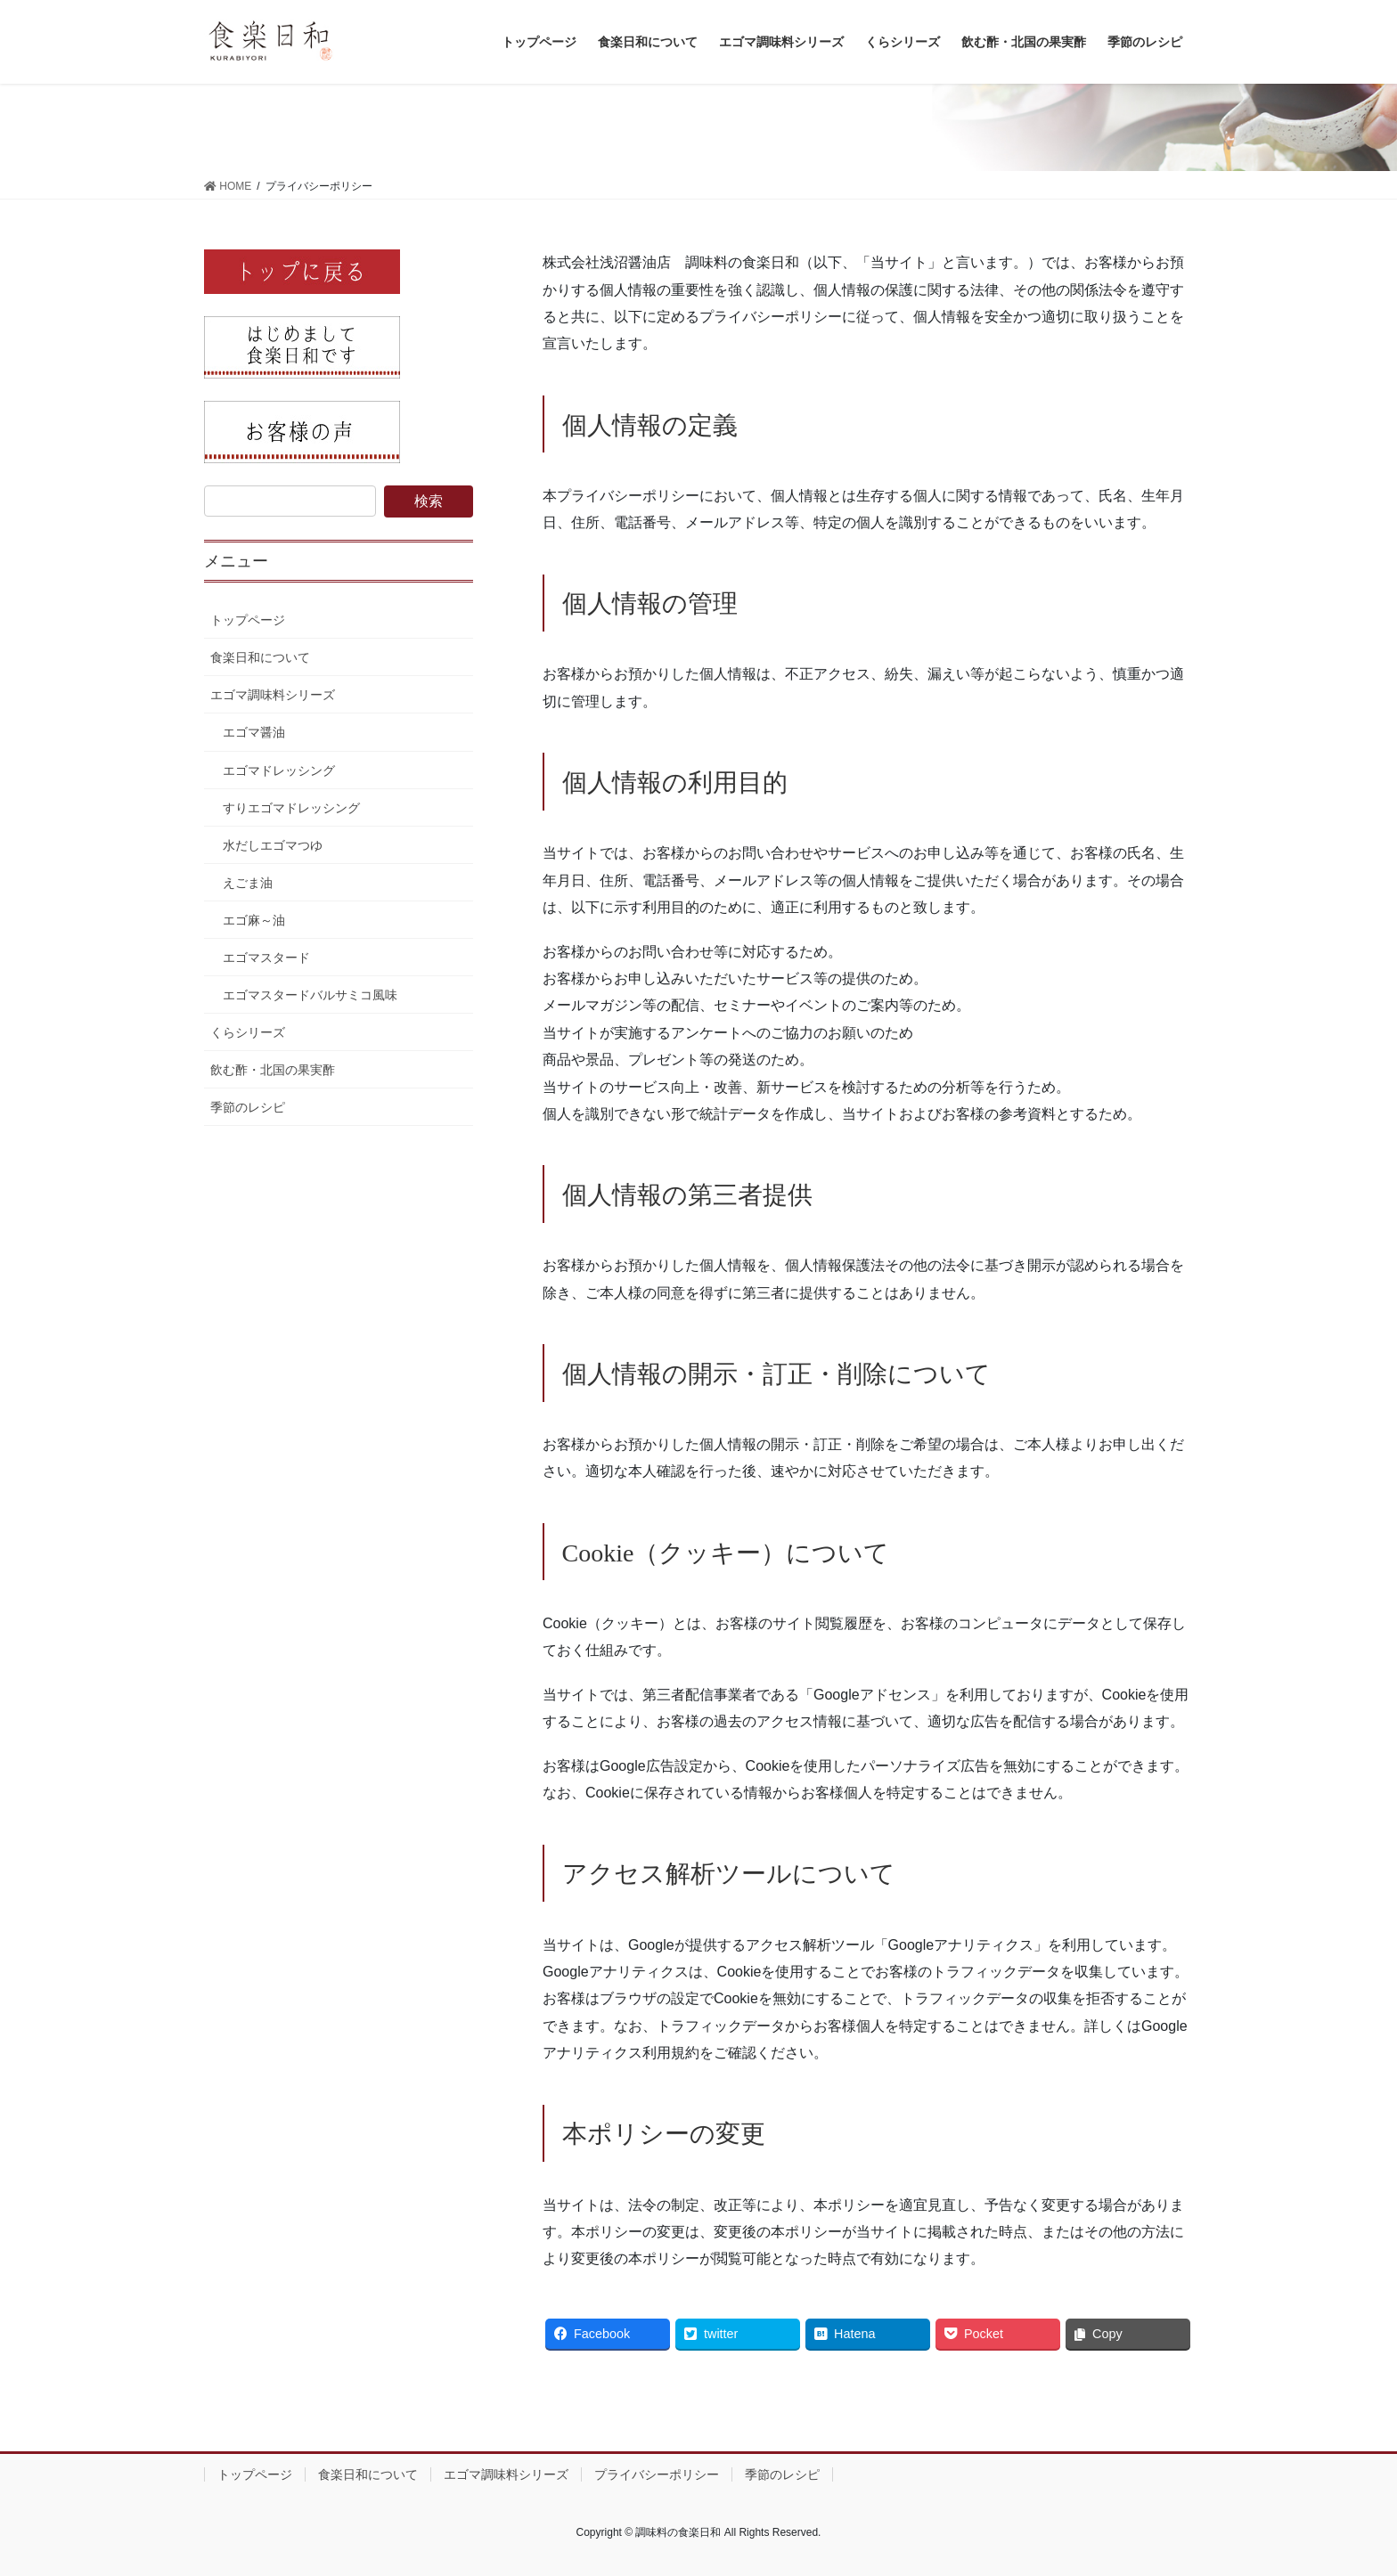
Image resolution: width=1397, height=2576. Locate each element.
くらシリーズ (247, 1032)
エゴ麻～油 (254, 920)
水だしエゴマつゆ (273, 845)
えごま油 (248, 883)
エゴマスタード (266, 957)
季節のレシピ (247, 1107)
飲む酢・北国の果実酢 (272, 1070)
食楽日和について (260, 657)
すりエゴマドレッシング (291, 808)
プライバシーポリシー (656, 2474)
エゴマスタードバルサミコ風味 (310, 995)
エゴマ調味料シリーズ (272, 695)
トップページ (247, 620)
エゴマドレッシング (279, 770)
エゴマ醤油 (254, 732)
